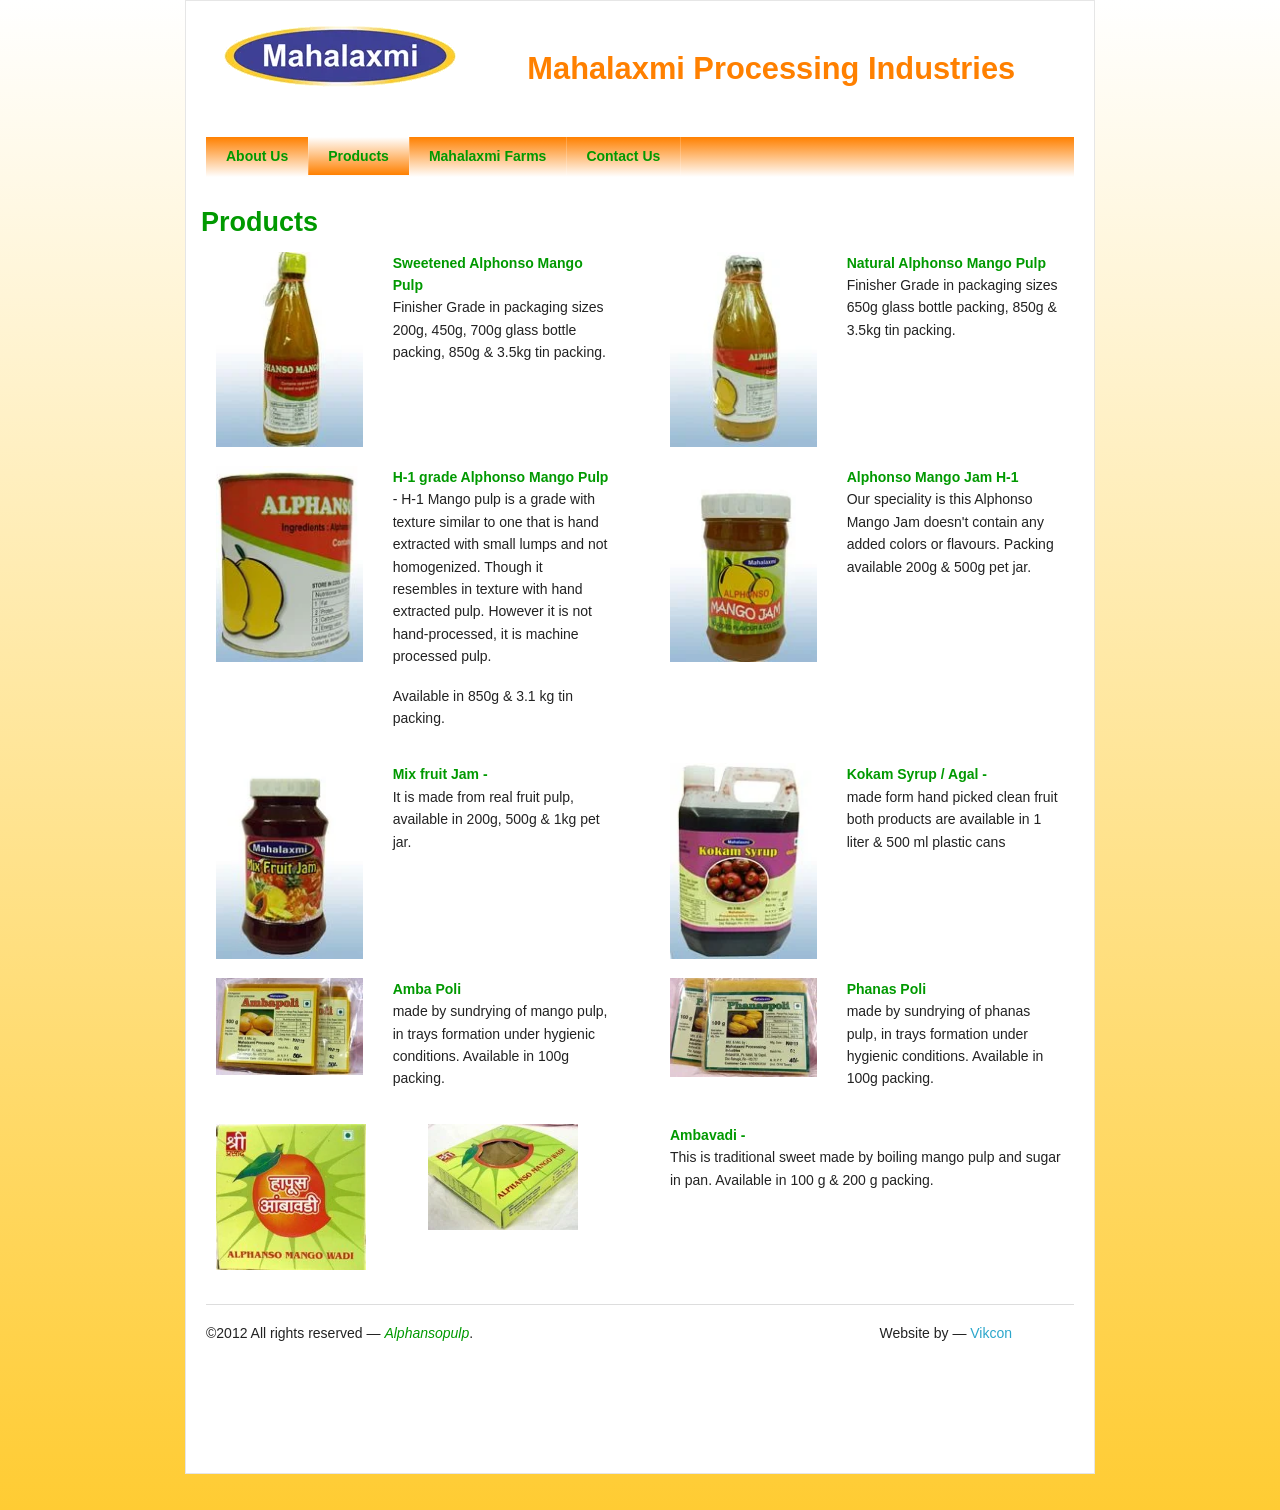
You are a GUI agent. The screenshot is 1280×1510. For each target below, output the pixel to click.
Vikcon (991, 1333)
